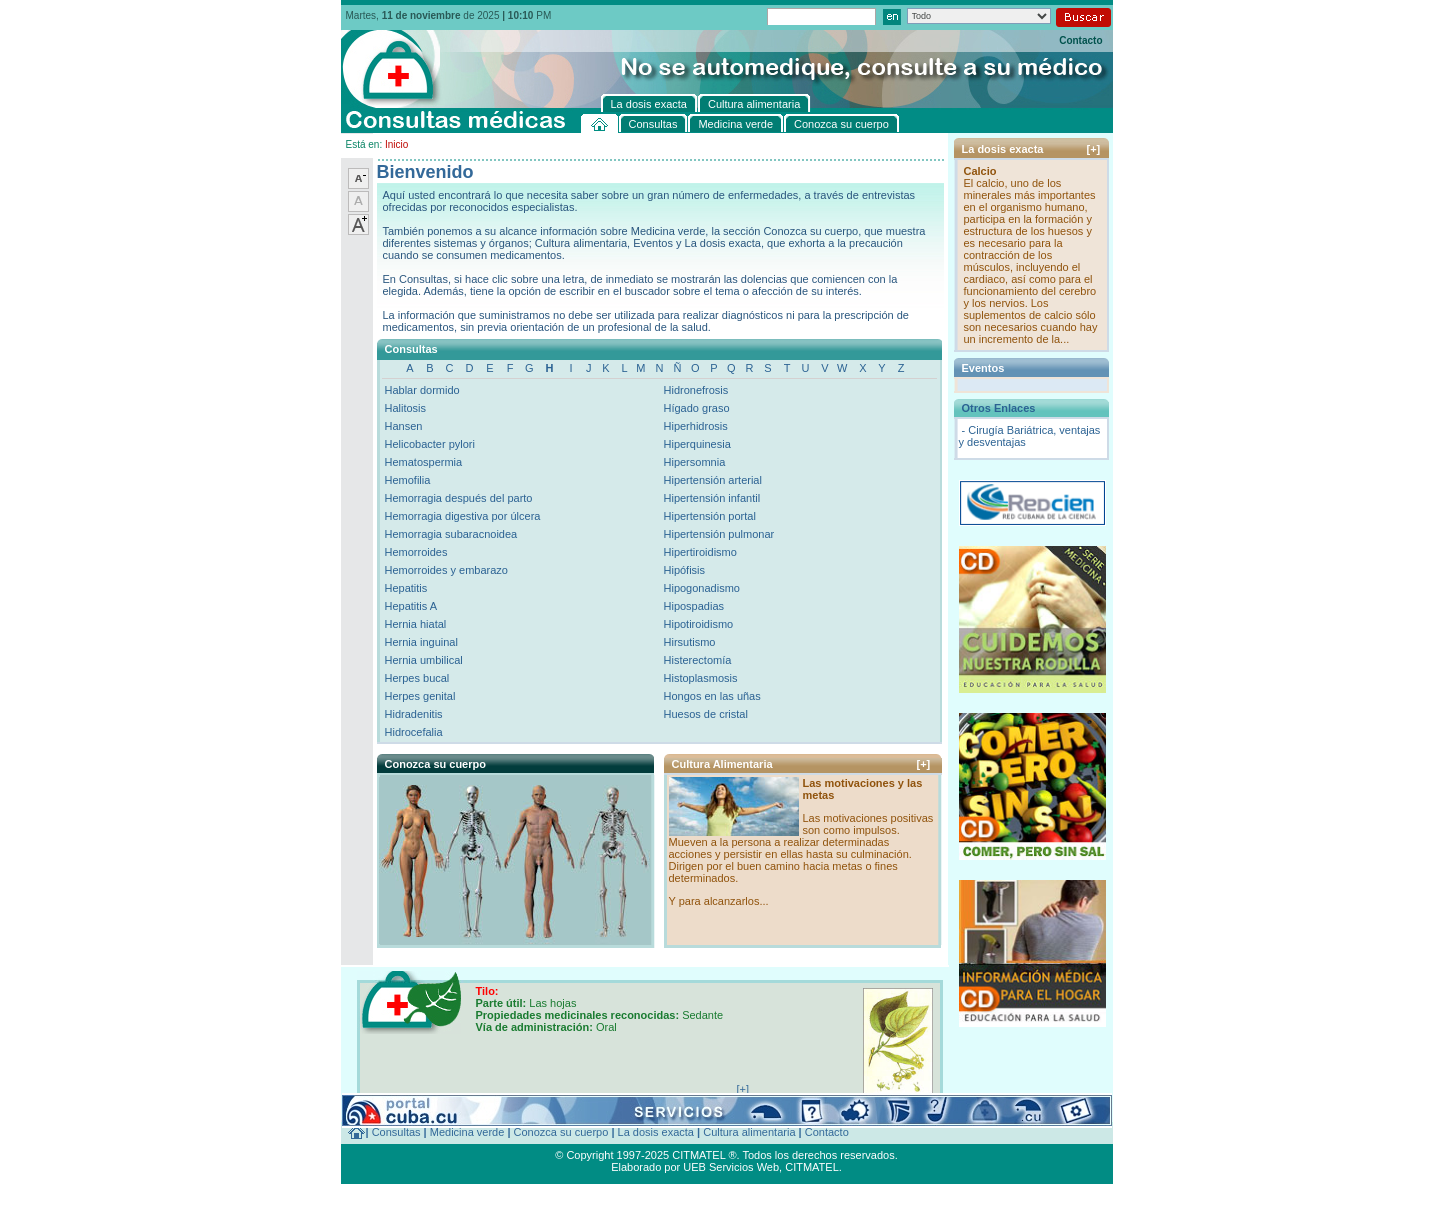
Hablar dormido (422, 390)
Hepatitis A (411, 606)
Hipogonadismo (702, 588)
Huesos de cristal (706, 714)
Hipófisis (685, 570)
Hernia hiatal (416, 624)
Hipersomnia (695, 462)
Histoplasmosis (701, 678)
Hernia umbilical (424, 660)
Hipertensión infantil (712, 498)
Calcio (980, 171)
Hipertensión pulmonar (719, 534)
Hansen (404, 426)
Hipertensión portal (710, 516)
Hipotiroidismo (699, 624)
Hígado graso (697, 408)
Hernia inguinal (421, 642)
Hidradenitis (414, 714)
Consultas (396, 1132)
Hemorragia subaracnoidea (451, 534)
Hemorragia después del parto (459, 498)
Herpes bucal (417, 678)
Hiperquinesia (697, 444)
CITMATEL (812, 1167)
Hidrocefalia (414, 732)
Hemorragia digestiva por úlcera (463, 516)
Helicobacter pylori (430, 444)
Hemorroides (416, 552)
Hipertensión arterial (713, 480)
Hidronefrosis (696, 390)
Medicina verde (467, 1132)
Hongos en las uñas (712, 696)
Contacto (1080, 40)
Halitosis (406, 408)
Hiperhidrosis (696, 426)
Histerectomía (698, 660)
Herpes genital (420, 696)
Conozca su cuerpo (561, 1132)
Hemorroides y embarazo (447, 570)
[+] (924, 764)
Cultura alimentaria (749, 1132)
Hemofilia (408, 480)
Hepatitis (406, 588)
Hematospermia (424, 462)
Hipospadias (694, 606)
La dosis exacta (656, 1132)
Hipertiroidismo (700, 552)
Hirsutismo (690, 642)
